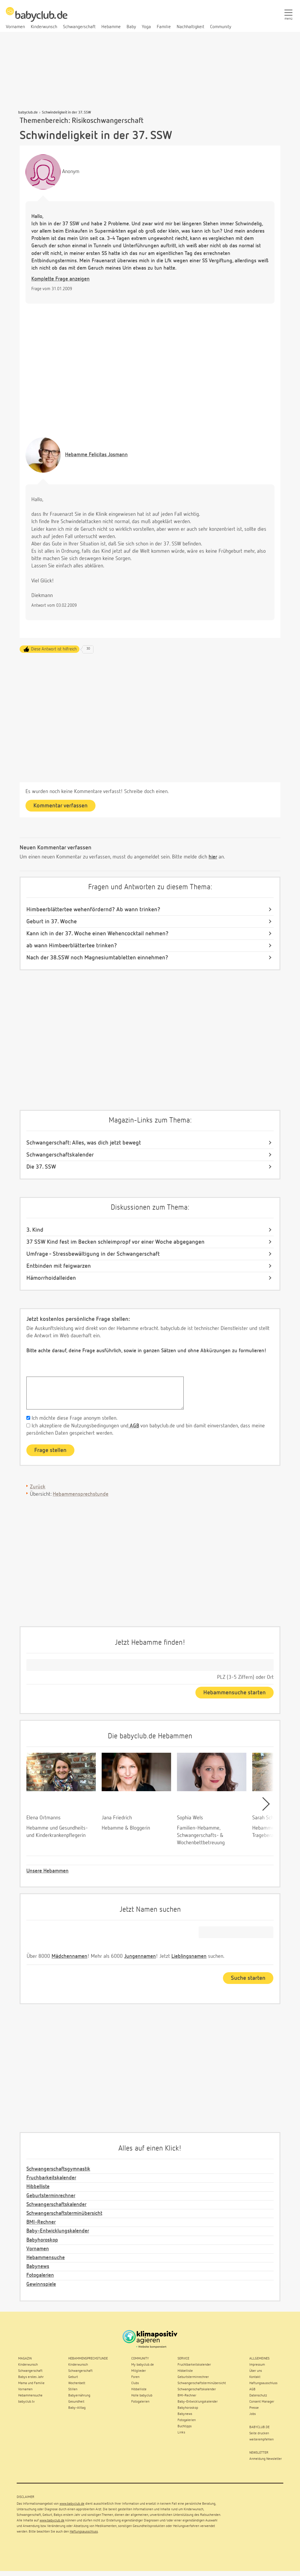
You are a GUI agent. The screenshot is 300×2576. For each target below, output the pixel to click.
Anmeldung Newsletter (265, 2459)
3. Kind (34, 1230)
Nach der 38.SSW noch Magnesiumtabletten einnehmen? (97, 958)
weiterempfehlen (261, 2439)
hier (213, 857)
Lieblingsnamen (189, 1956)
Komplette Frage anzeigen (60, 279)
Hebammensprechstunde (80, 1494)
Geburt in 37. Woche (51, 921)
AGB (133, 1426)
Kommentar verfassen (60, 806)
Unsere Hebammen (47, 1871)
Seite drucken (259, 2433)
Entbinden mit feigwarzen (58, 1266)
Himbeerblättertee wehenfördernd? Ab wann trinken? (93, 909)
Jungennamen (140, 1956)
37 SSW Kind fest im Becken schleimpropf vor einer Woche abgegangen (115, 1242)
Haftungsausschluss (84, 2531)
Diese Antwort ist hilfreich (54, 649)
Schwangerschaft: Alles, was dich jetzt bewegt (83, 1143)
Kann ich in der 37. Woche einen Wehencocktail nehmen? (97, 934)
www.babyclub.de (71, 2504)
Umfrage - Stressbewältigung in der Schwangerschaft (93, 1254)
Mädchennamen (69, 1956)
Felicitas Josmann (96, 454)
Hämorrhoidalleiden (51, 1278)
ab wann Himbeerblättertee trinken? (71, 946)
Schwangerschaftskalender (60, 1155)
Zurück (37, 1487)
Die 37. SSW (41, 1167)
